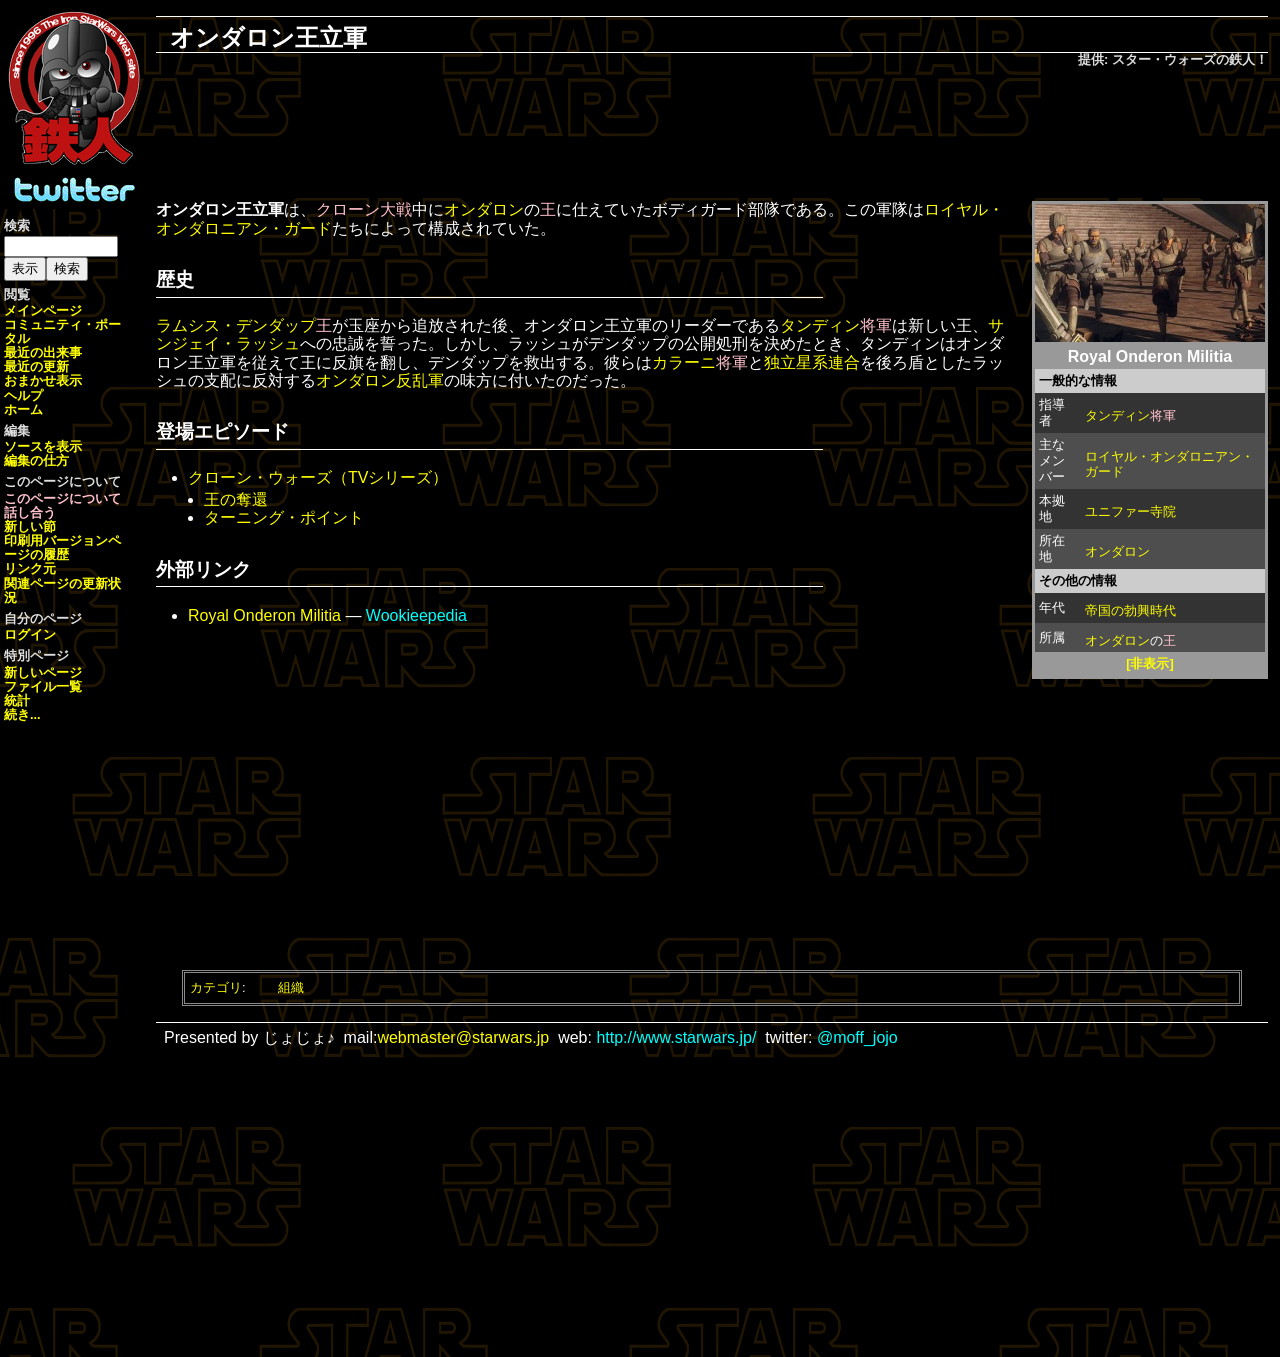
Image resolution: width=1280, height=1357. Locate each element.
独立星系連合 (812, 362)
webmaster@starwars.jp (463, 1037)
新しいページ (43, 672)
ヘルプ (23, 395)
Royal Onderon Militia (264, 615)
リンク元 (30, 568)
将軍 (1163, 415)
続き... (22, 714)
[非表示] (1150, 663)
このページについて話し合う (62, 505)
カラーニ (684, 362)
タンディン (1117, 415)
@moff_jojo (857, 1037)
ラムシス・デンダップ (236, 325)
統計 (17, 700)
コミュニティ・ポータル (62, 331)
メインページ (43, 310)
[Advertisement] (712, 136)
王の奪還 (236, 499)
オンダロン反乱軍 (380, 380)
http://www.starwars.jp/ (676, 1037)
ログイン (30, 634)
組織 (291, 987)
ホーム (23, 409)
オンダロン (1117, 551)
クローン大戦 (364, 209)
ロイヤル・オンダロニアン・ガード (1169, 464)
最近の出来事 (43, 352)
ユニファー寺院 (1130, 511)
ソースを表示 (43, 446)
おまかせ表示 (43, 380)
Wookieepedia (416, 615)
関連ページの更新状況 (62, 590)
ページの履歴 (62, 547)
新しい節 (30, 526)
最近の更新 (36, 366)
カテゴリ (216, 987)
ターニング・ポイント (284, 517)
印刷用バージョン (56, 540)
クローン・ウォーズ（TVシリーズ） (318, 477)
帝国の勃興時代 (1130, 610)
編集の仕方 (36, 460)
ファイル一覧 (43, 686)
